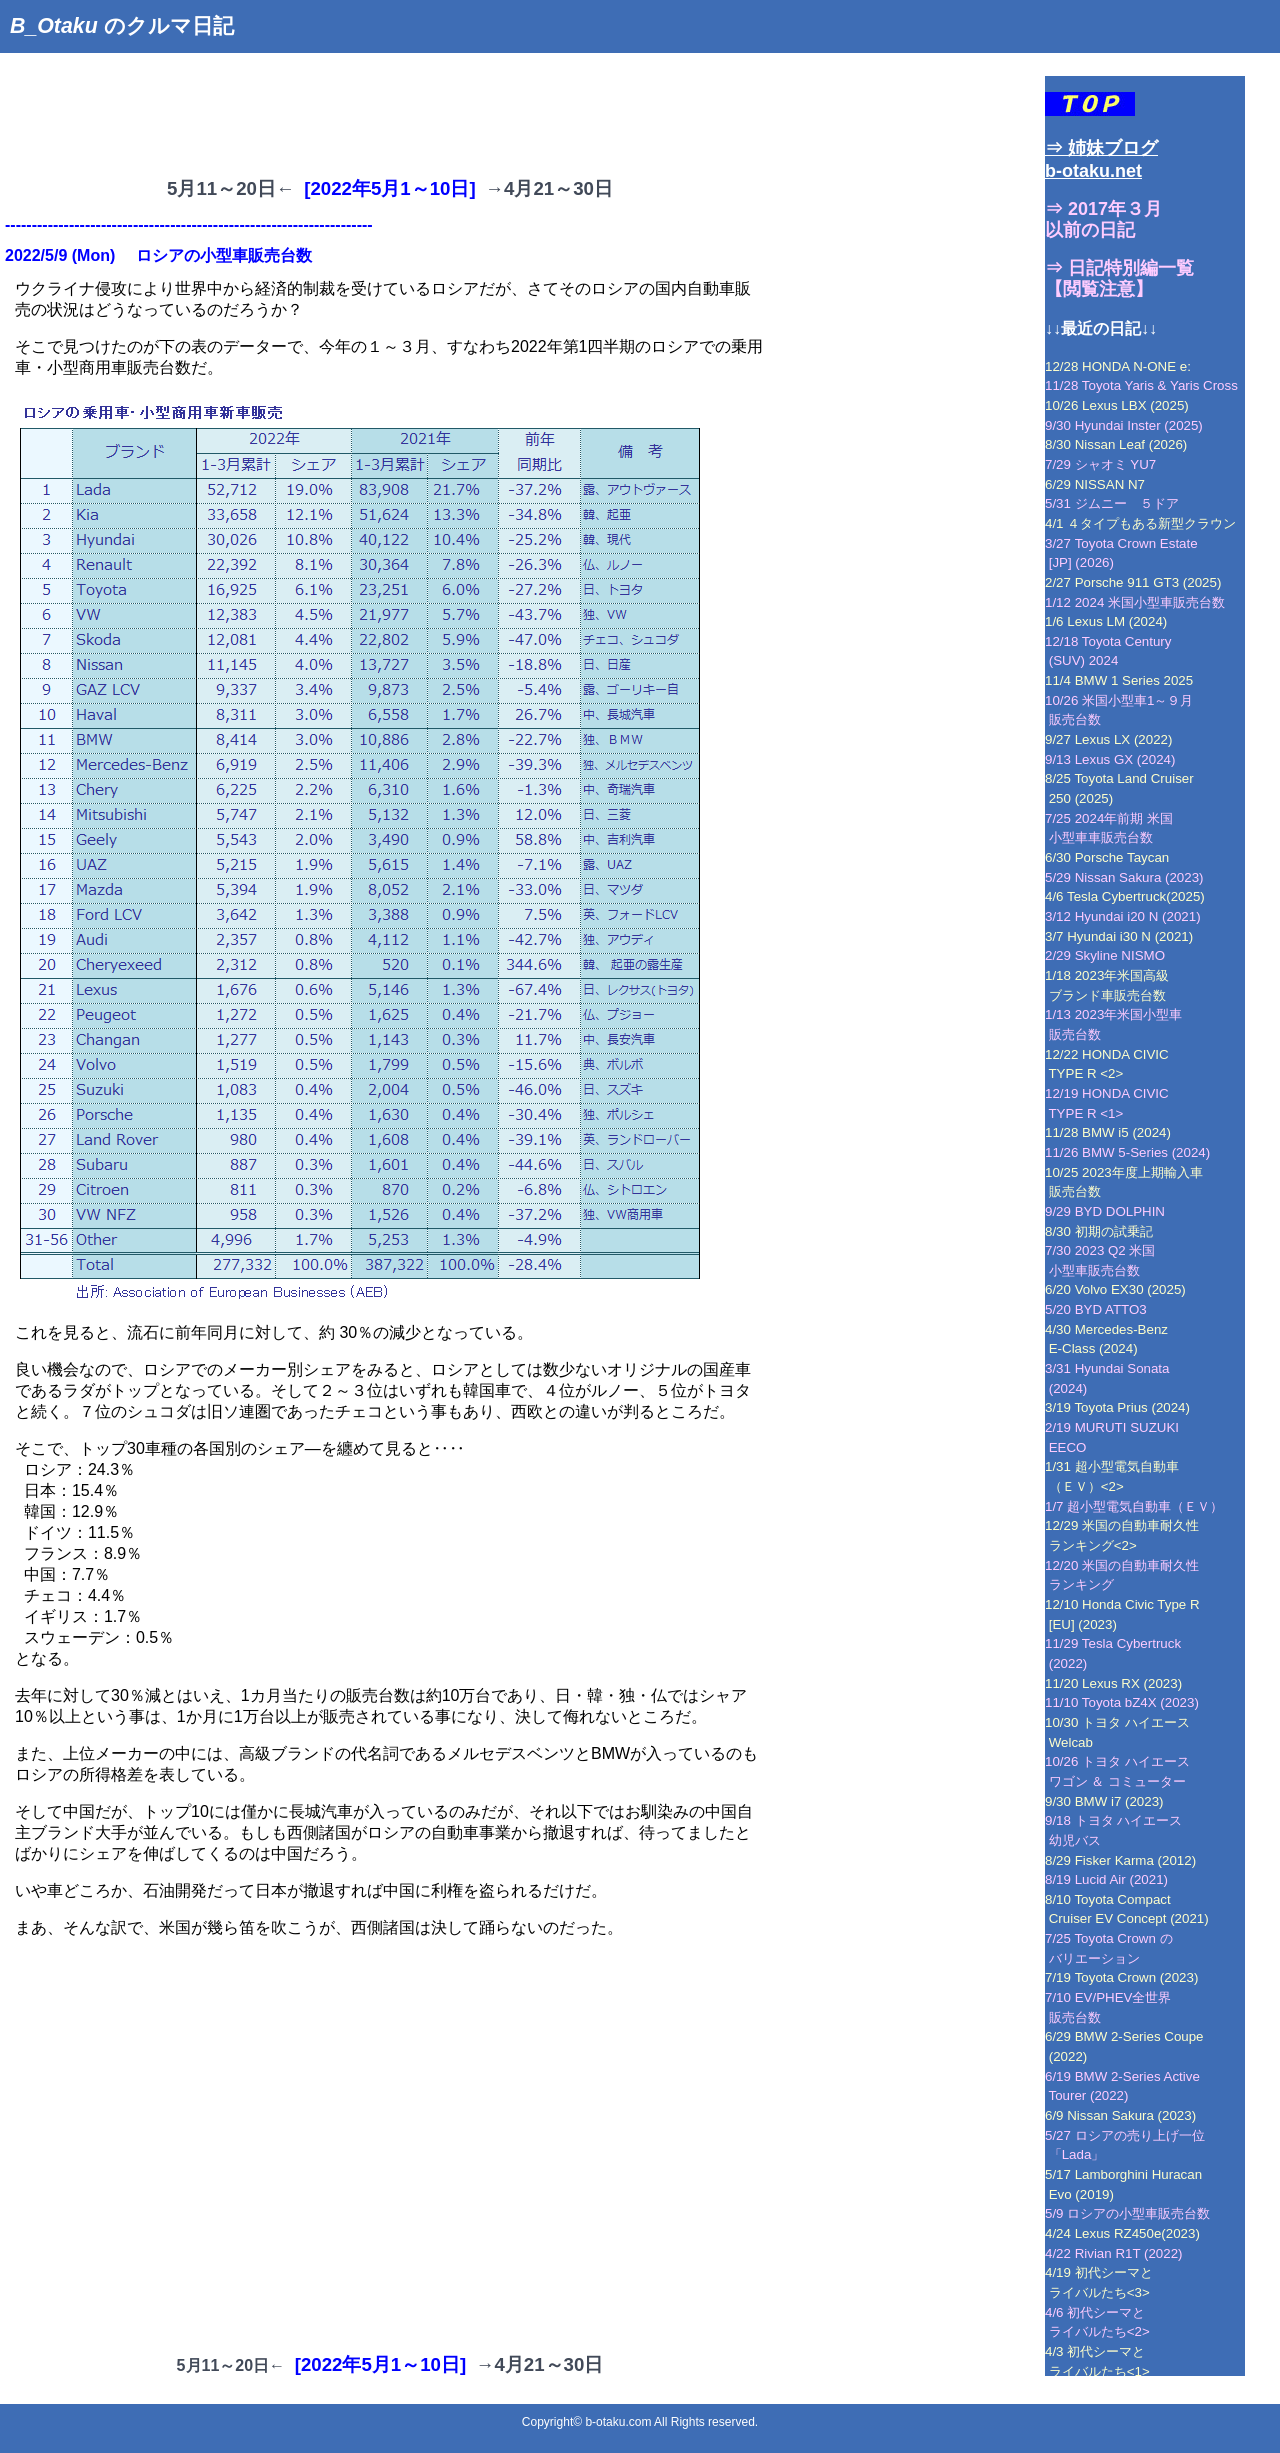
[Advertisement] (364, 108)
